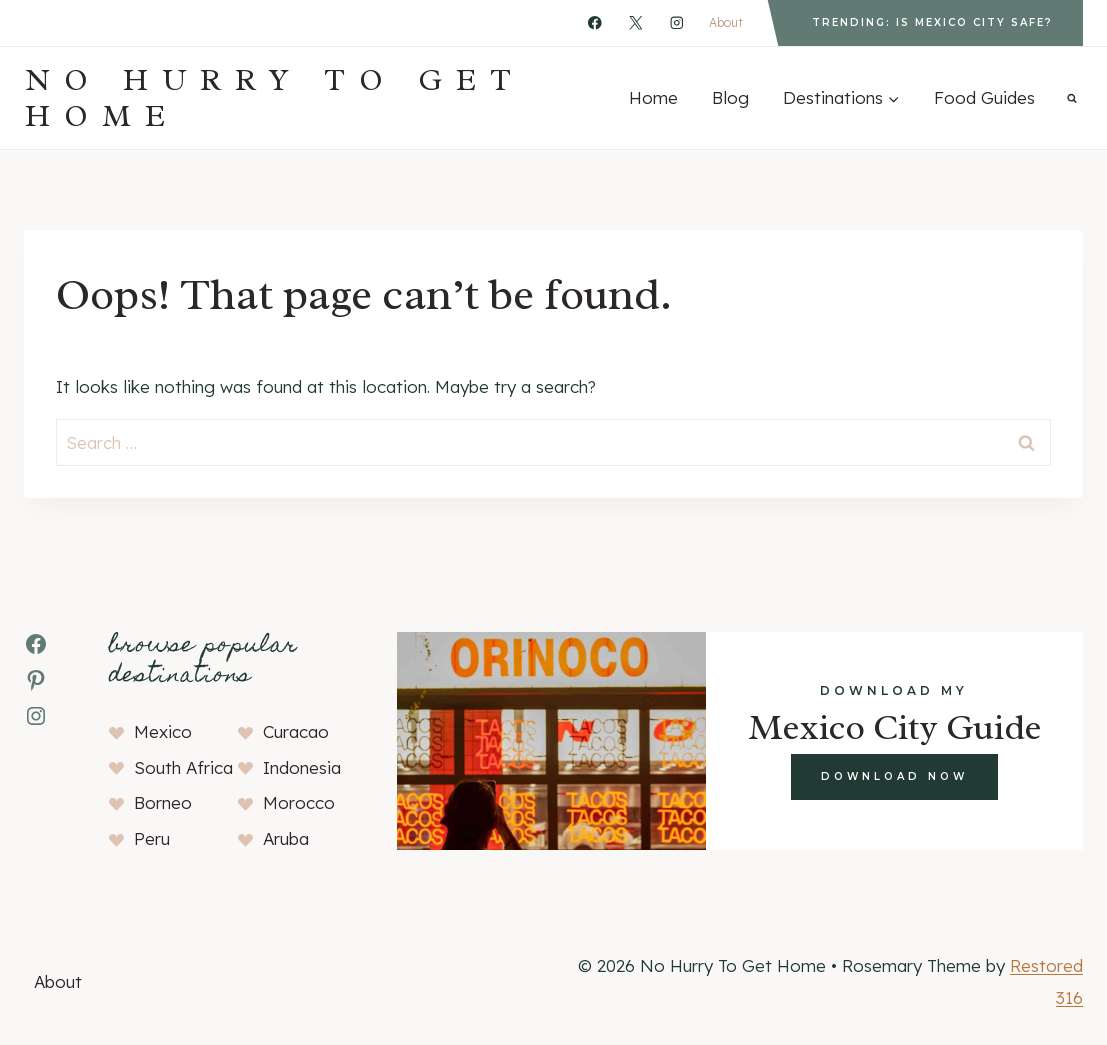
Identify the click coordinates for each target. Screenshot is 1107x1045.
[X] (635, 22)
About (726, 22)
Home (653, 97)
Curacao (296, 731)
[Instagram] (676, 22)
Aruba (286, 838)
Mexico (163, 731)
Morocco (299, 802)
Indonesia (302, 767)
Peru (152, 838)
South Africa (183, 767)
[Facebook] (594, 22)
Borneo (163, 802)
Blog (730, 97)
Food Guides (984, 97)
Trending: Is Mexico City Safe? (932, 22)
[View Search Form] (1072, 98)
